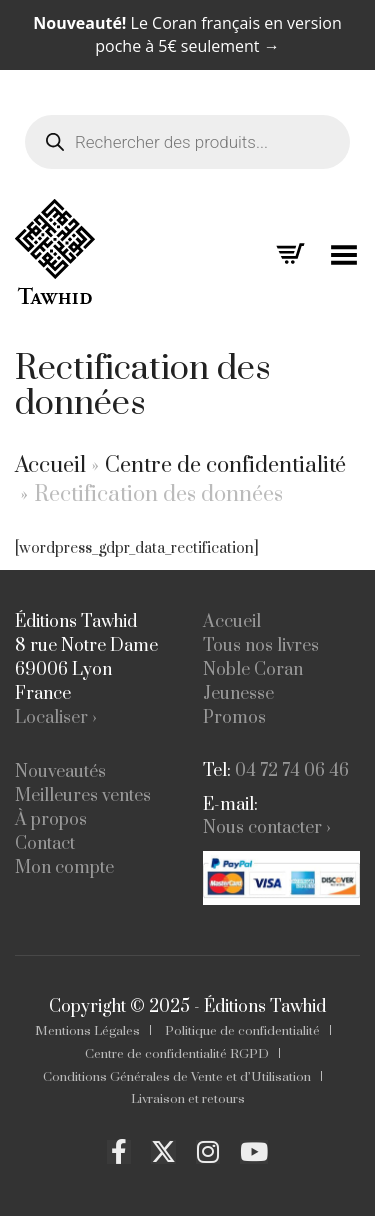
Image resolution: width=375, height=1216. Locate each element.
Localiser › (56, 718)
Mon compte (64, 868)
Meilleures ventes (83, 796)
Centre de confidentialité (225, 465)
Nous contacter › (267, 828)
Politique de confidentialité (242, 1031)
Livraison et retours (188, 1099)
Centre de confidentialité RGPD (177, 1054)
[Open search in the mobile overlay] (187, 124)
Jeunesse (238, 694)
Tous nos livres (261, 646)
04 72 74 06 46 (292, 771)
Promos (234, 718)
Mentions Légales (87, 1031)
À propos (51, 820)
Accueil (50, 465)
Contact (45, 844)
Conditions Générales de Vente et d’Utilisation (177, 1077)
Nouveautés (60, 772)
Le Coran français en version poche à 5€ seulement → (187, 34)
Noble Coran (253, 670)
